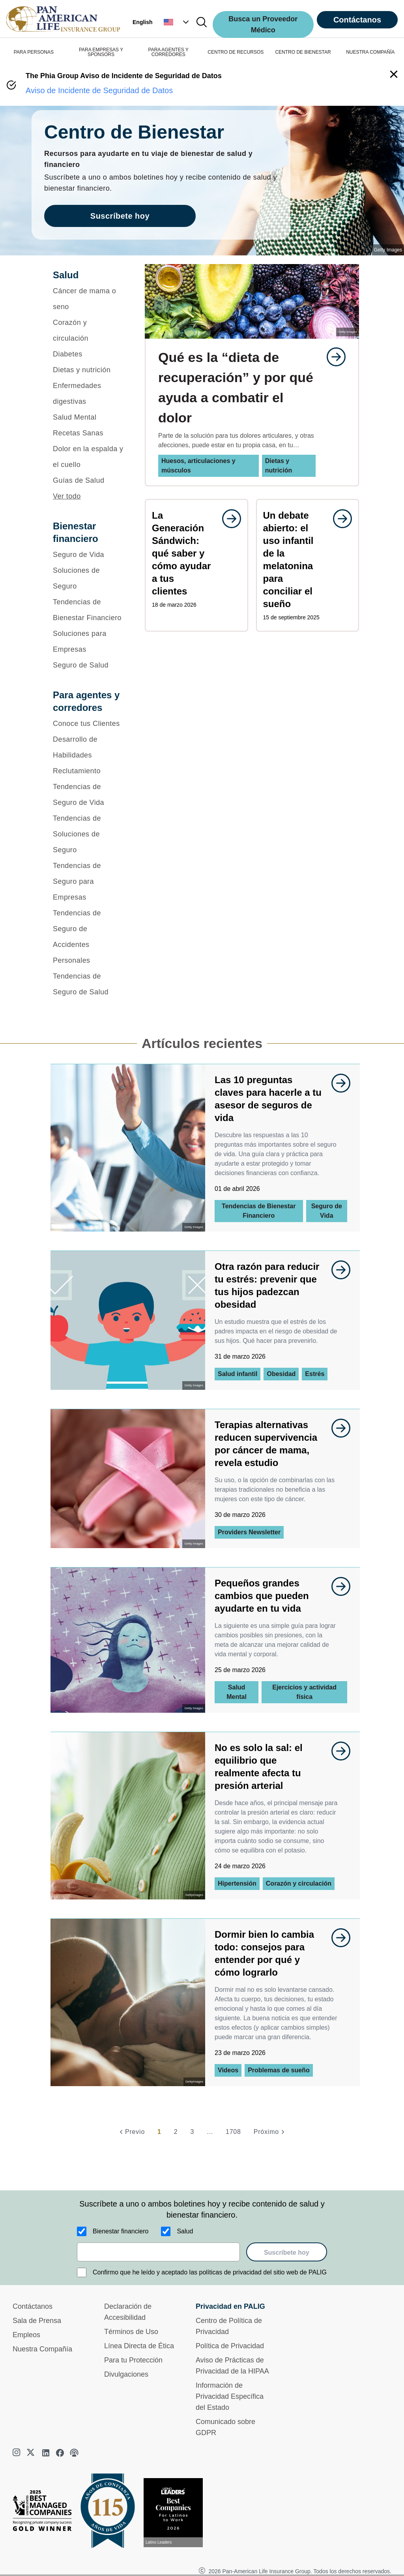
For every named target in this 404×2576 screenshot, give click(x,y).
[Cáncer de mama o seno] (88, 299)
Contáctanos (357, 19)
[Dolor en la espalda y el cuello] (88, 456)
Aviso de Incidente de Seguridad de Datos (99, 90)
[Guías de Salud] (88, 480)
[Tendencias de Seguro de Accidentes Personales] (88, 936)
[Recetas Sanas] (88, 433)
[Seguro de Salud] (88, 665)
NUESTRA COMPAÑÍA (370, 52)
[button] (177, 22)
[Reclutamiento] (88, 771)
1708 (233, 2131)
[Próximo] (270, 2131)
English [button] (143, 22)
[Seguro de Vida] (88, 554)
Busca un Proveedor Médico (262, 24)
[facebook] (60, 2453)
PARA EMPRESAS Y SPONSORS (101, 52)
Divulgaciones (126, 2374)
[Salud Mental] (88, 417)
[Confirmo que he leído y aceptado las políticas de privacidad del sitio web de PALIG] (81, 2272)
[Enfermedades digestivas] (88, 393)
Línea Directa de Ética (139, 2346)
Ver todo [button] (67, 496)
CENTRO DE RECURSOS (236, 52)
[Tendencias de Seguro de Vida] (88, 794)
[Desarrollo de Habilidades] (88, 747)
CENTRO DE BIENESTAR (303, 52)
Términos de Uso (131, 2332)
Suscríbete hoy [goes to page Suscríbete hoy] (120, 216)
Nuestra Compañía (42, 2349)
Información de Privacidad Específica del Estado (230, 2396)
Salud (185, 2231)
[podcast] (74, 2453)
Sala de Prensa (37, 2321)
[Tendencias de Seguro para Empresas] (88, 881)
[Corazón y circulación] (88, 330)
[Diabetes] (88, 354)
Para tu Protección (133, 2360)
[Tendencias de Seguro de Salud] (88, 984)
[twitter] (31, 2453)
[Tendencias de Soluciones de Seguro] (88, 834)
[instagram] (17, 2453)
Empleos (26, 2335)
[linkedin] (45, 2453)
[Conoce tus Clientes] (88, 723)
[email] (158, 2251)
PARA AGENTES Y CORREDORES (168, 52)
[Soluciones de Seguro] (88, 578)
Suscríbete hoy (286, 2252)
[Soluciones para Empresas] (88, 641)
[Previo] (131, 2131)
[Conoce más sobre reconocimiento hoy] (176, 2512)
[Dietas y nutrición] (88, 370)
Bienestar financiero (120, 2231)
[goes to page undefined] (332, 356)
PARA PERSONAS (34, 52)
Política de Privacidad (230, 2346)
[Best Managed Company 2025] (45, 2512)
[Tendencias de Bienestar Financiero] (88, 610)
